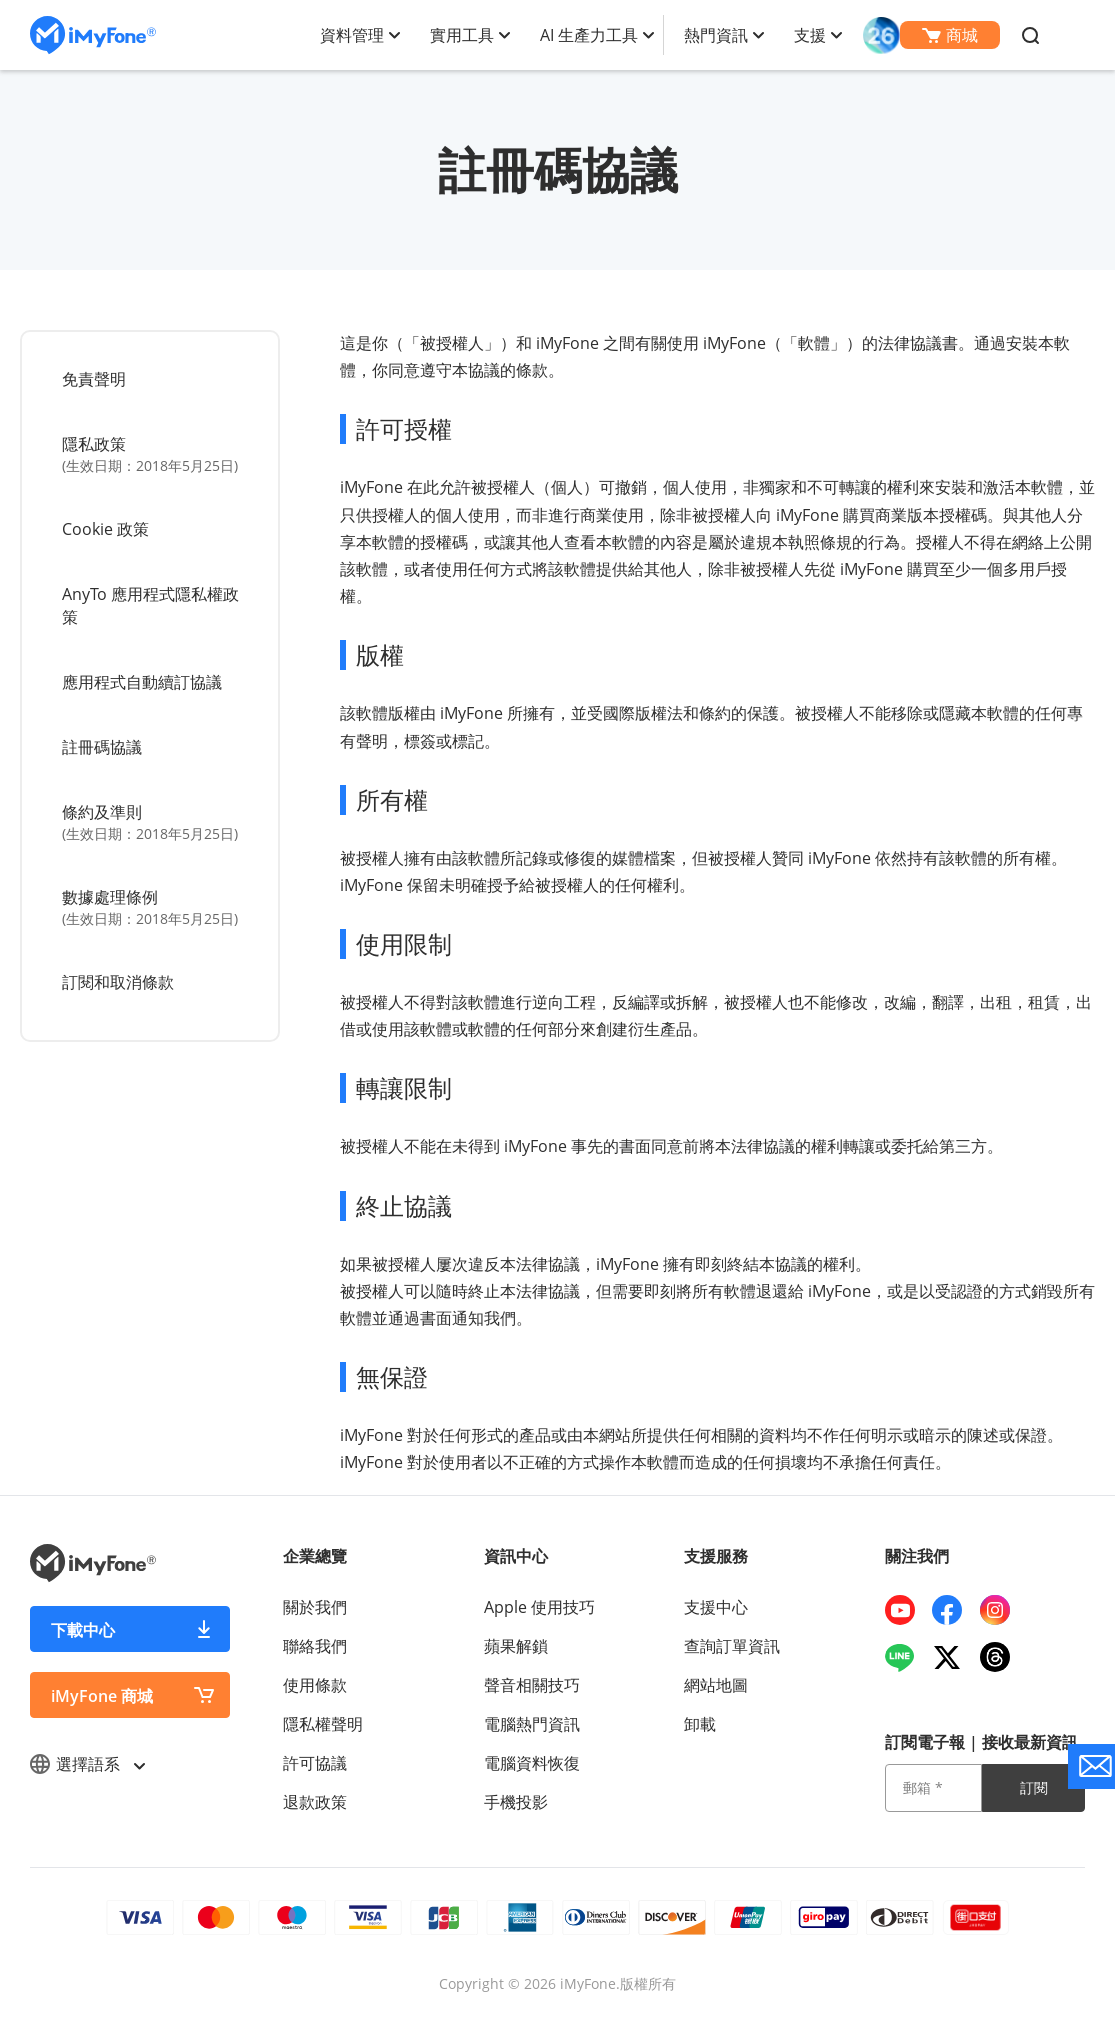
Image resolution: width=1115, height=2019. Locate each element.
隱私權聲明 (323, 1724)
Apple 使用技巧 (539, 1607)
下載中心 (83, 1630)
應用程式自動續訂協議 (142, 682)
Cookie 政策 (105, 529)
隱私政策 (152, 454)
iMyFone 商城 (102, 1696)
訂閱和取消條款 (118, 982)
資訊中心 (516, 1556)
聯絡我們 (315, 1646)
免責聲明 (94, 379)
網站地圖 (716, 1685)
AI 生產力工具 (589, 35)
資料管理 (352, 35)
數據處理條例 (152, 907)
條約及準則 (152, 822)
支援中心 (716, 1607)
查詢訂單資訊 (732, 1646)
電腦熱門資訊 (532, 1724)
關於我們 (315, 1607)
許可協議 (315, 1763)
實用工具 (462, 35)
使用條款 (315, 1685)
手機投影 (516, 1802)
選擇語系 (87, 1764)
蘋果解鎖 (516, 1646)
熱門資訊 (716, 35)
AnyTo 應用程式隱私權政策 (150, 605)
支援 (810, 35)
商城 (950, 35)
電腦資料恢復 (532, 1763)
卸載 (700, 1724)
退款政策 (315, 1802)
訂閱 (1034, 1787)
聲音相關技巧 (532, 1685)
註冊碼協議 (102, 747)
